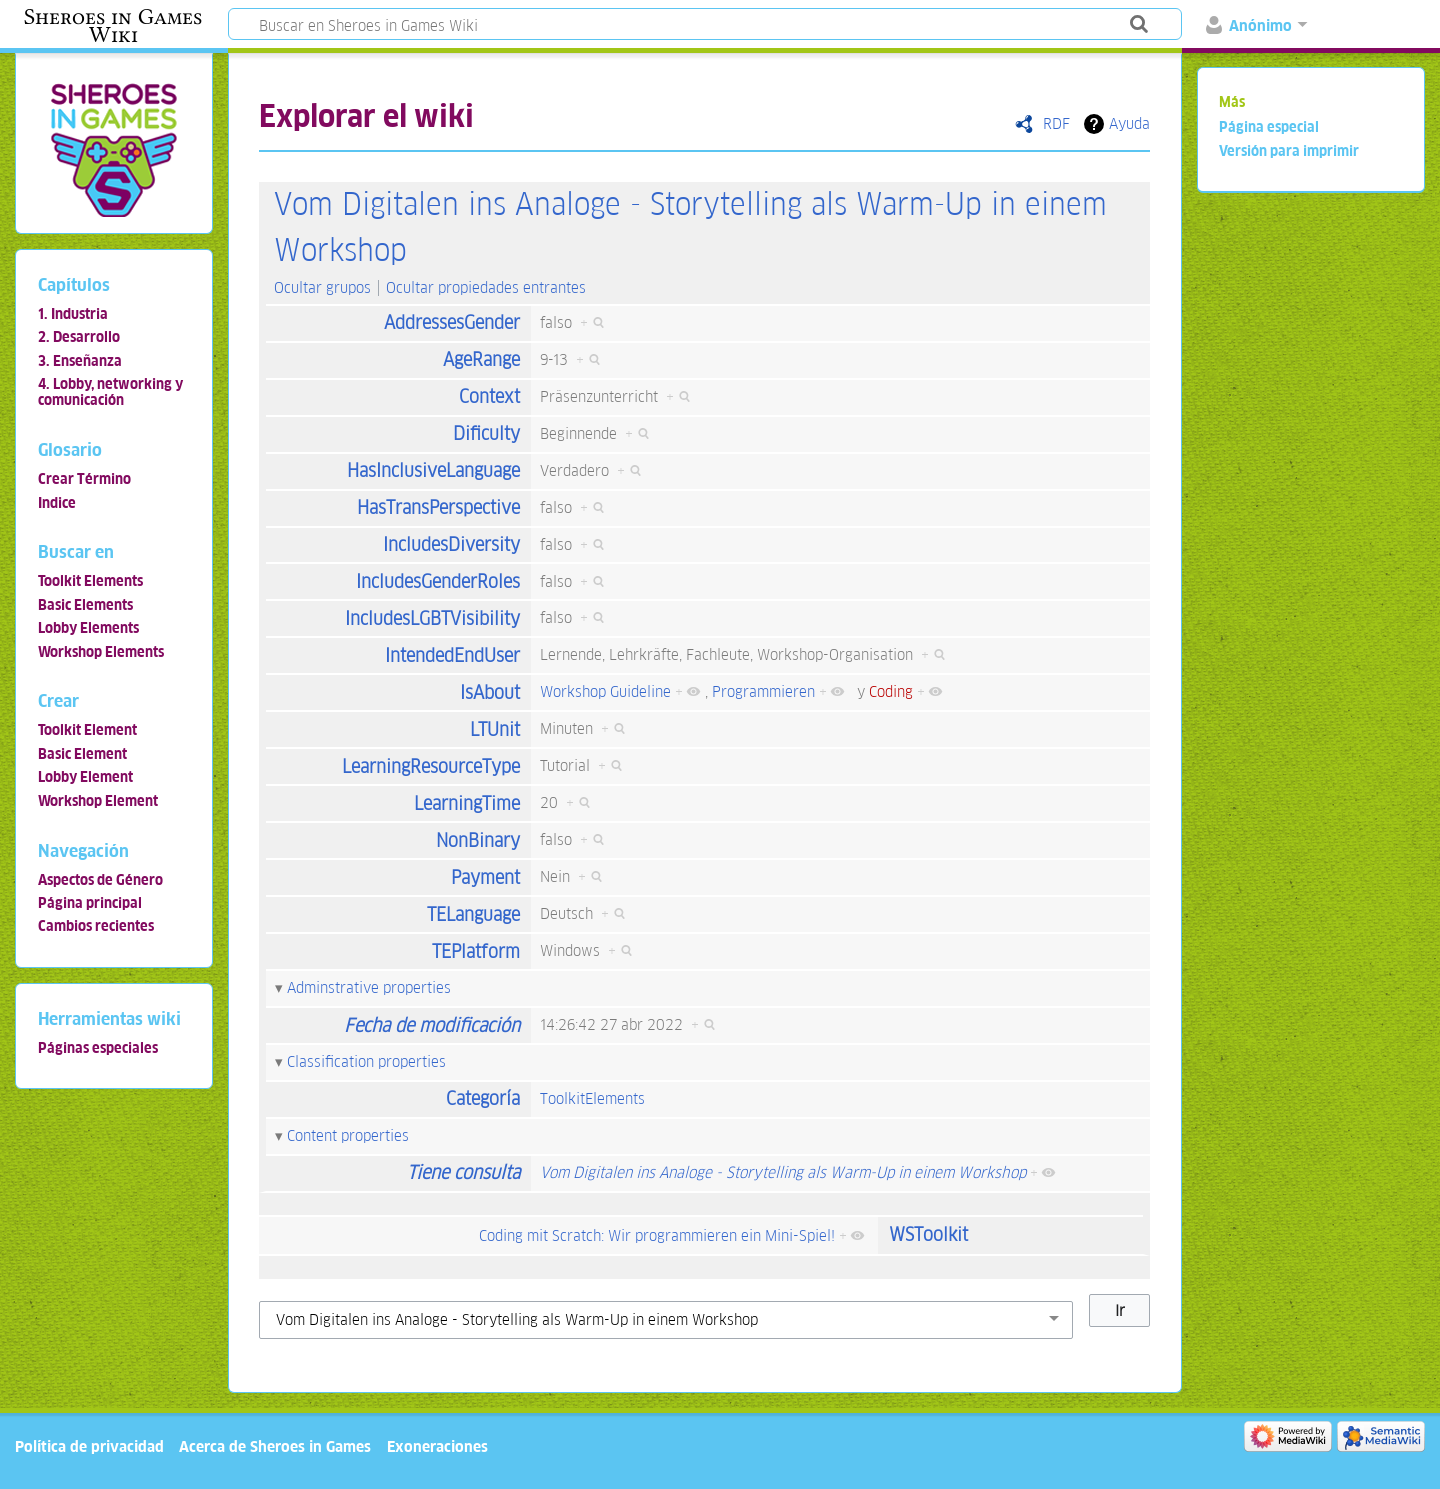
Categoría (483, 1098)
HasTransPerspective (438, 507)
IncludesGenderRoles (438, 581)
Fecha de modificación (432, 1025)
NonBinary (478, 840)
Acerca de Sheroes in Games (275, 1446)
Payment (485, 877)
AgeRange (481, 359)
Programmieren (763, 691)
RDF (1056, 123)
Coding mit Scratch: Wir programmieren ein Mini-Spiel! (657, 1235)
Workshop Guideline (605, 691)
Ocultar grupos (322, 287)
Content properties (348, 1135)
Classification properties (366, 1061)
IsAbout (490, 692)
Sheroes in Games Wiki (113, 26)
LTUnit (495, 729)
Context (489, 396)
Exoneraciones (437, 1446)
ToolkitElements (592, 1098)
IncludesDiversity (451, 544)
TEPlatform (476, 951)
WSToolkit (928, 1234)
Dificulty (486, 433)
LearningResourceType (431, 766)
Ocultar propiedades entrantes (486, 287)
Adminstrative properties (369, 987)
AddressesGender (452, 322)
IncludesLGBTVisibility (432, 618)
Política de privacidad (89, 1446)
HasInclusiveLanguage (433, 470)
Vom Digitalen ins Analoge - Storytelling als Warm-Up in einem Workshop (783, 1172)
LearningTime (467, 803)
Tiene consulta (463, 1172)
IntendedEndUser (452, 655)
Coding (891, 691)
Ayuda (1129, 123)
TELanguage (473, 914)
